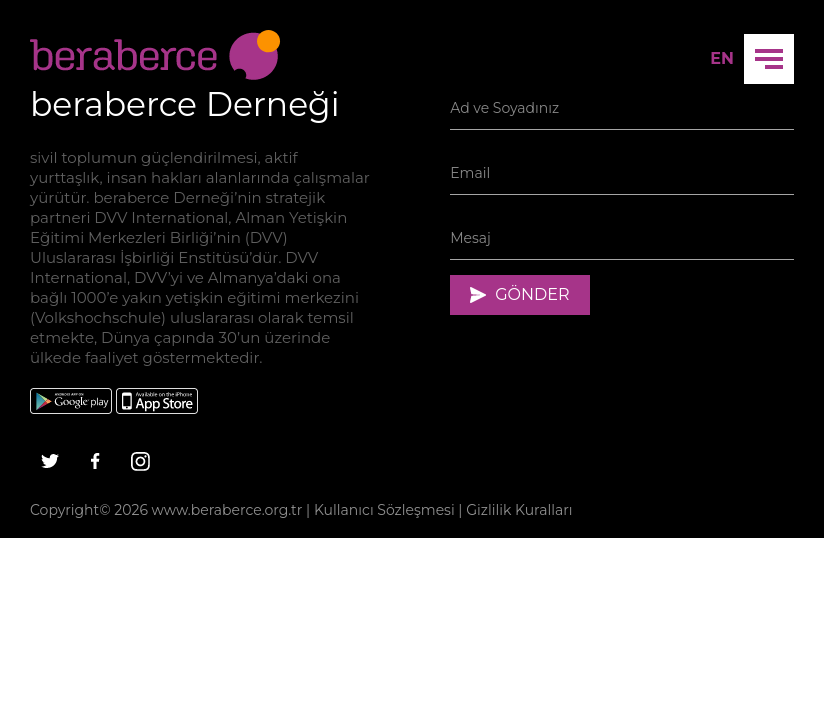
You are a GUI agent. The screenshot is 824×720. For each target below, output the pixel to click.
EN (722, 58)
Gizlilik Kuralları (519, 510)
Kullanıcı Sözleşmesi (384, 510)
